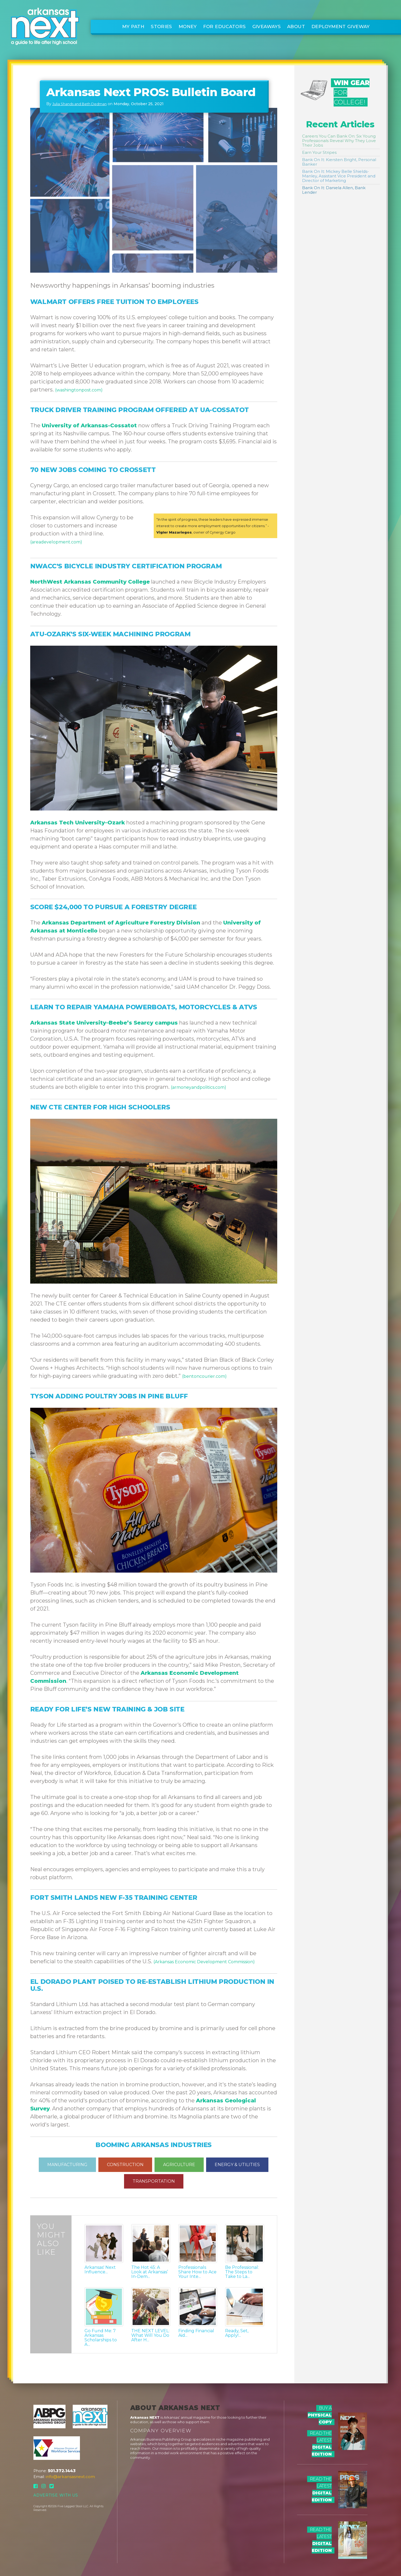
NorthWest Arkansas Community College (90, 582)
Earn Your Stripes (319, 152)
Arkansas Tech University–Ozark (77, 822)
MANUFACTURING (67, 2164)
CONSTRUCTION (125, 2164)
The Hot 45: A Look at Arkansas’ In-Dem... (149, 2272)
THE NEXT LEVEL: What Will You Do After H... (150, 2335)
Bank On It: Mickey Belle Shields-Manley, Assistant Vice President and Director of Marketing (338, 176)
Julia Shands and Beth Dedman (79, 104)
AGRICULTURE (179, 2164)
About (296, 26)
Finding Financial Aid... (196, 2333)
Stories (161, 26)
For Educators (224, 26)
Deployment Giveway (340, 26)
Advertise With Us (55, 2495)
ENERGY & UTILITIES (237, 2164)
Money (188, 26)
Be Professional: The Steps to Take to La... (242, 2272)
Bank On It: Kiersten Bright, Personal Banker (339, 162)
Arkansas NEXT (145, 2417)
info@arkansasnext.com (70, 2476)
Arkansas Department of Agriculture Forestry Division (121, 922)
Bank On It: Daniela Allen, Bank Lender (333, 190)
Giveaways (266, 26)
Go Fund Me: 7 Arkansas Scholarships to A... (100, 2337)
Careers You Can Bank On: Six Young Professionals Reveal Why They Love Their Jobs (339, 141)
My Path (133, 26)
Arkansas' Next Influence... (100, 2269)
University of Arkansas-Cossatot (89, 425)
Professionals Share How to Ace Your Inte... (197, 2272)
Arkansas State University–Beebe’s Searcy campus (104, 1022)
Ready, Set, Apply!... (236, 2333)
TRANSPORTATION (154, 2181)
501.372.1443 (62, 2470)
